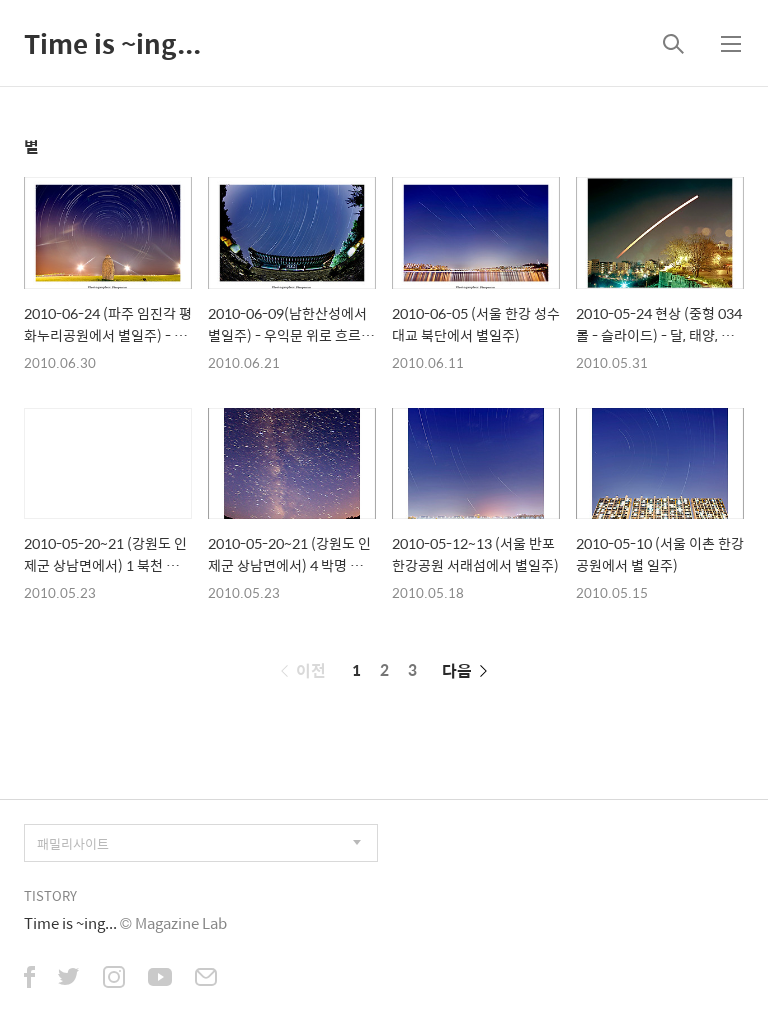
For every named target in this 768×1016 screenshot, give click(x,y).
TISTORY (50, 895)
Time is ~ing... (112, 43)
